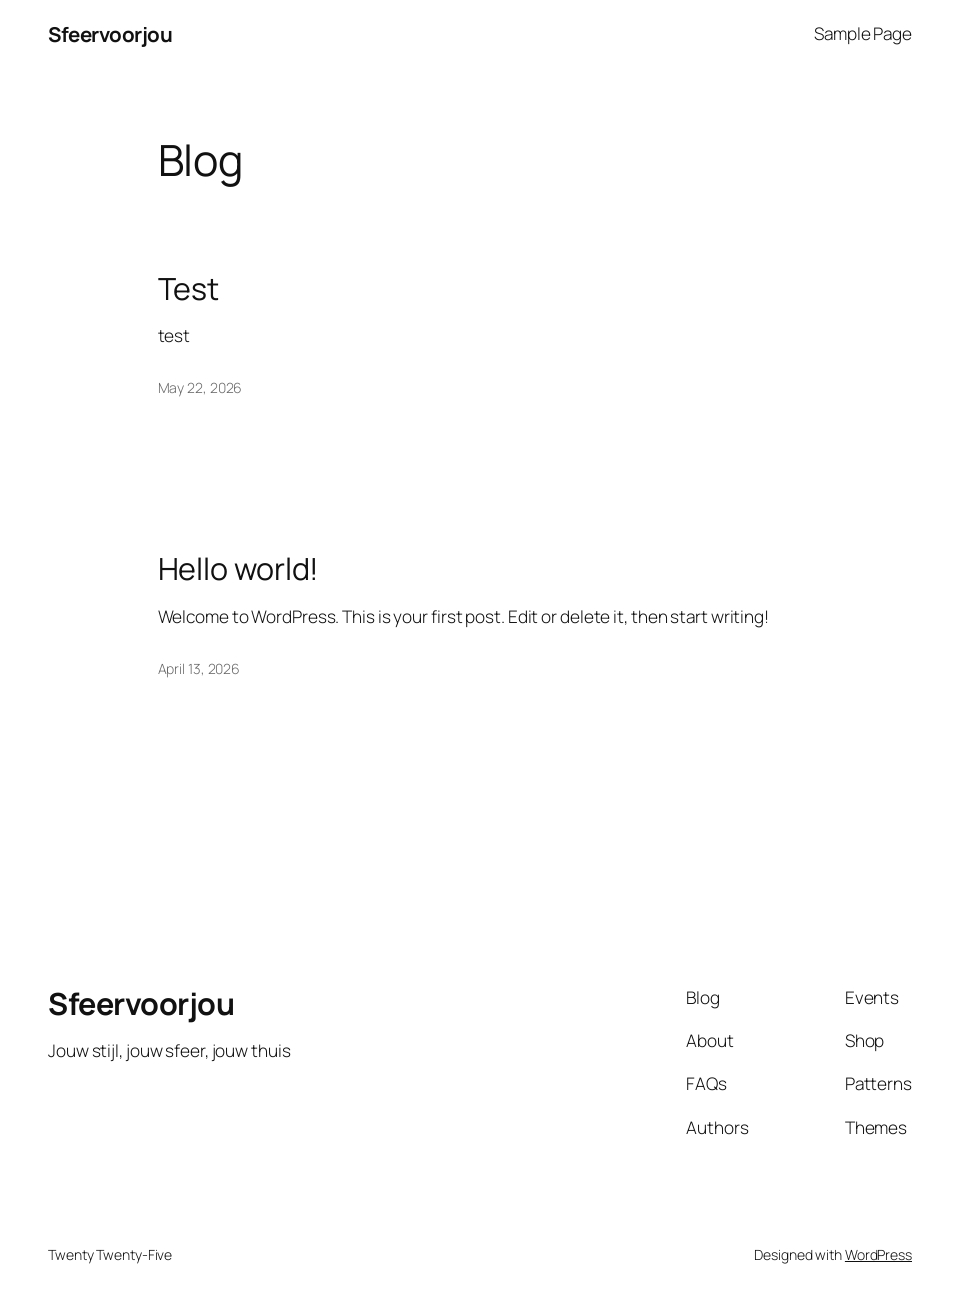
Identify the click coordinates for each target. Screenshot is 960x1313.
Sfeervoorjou (110, 34)
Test (189, 288)
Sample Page (863, 33)
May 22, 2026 (200, 387)
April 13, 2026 (199, 668)
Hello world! (239, 568)
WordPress (878, 1254)
